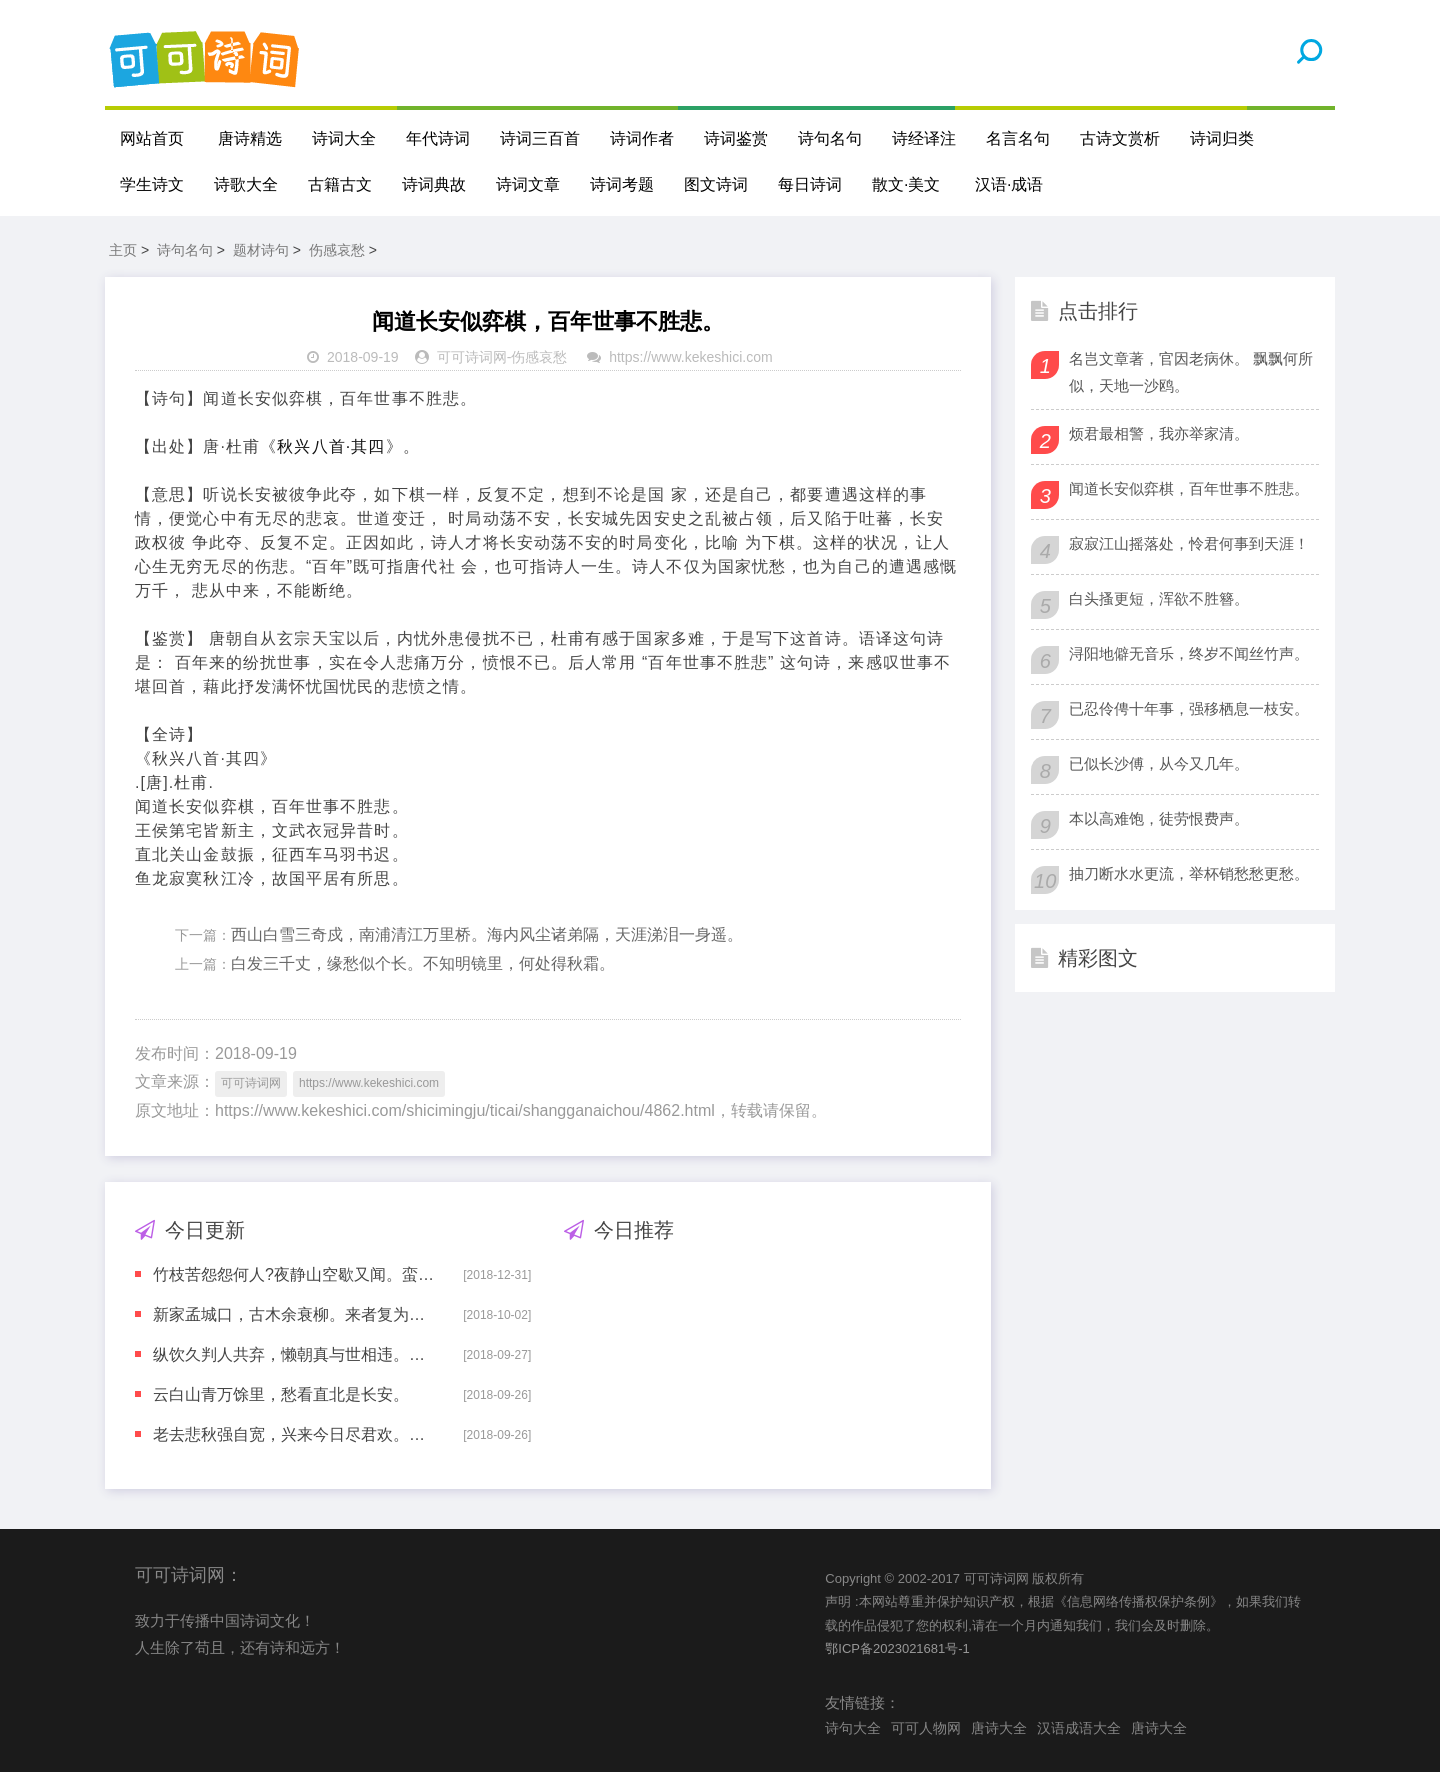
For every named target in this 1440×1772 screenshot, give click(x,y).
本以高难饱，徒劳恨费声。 (1159, 818)
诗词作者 (642, 138)
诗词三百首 (540, 138)
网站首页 (152, 138)
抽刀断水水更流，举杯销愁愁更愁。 (1189, 873)
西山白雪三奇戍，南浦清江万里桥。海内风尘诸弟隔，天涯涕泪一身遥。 (487, 934)
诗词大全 (344, 138)
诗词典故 (434, 184)
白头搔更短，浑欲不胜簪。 (1159, 598)
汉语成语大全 (1079, 1728)
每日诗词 (810, 184)
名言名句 (1018, 138)
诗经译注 (924, 138)
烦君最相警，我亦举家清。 (1159, 433)
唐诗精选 (250, 138)
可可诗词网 (472, 357)
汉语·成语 (1009, 184)
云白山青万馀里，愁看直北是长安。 (281, 1394)
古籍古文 (340, 184)
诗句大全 (853, 1728)
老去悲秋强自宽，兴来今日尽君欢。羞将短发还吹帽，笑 (294, 1434)
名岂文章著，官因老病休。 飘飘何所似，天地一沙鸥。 (1191, 372)
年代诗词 (438, 138)
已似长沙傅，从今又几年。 (1159, 763)
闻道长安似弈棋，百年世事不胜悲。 (1189, 488)
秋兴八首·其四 (331, 446)
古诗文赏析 (1120, 138)
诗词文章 (528, 184)
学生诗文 (152, 184)
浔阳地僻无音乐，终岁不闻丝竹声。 (1189, 653)
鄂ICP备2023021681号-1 (897, 1648)
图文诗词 (716, 184)
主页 (123, 250)
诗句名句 (830, 138)
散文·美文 (906, 184)
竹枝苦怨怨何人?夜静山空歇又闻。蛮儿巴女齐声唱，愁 (294, 1274)
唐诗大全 (999, 1728)
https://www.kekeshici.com (690, 357)
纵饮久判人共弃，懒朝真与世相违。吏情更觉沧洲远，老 (294, 1354)
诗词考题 (622, 184)
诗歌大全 (246, 184)
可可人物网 (926, 1728)
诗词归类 (1222, 138)
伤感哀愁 (337, 250)
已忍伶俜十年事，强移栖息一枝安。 (1189, 708)
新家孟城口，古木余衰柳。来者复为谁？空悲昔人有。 (294, 1314)
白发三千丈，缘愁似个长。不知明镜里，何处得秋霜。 (423, 963)
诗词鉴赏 (736, 138)
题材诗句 (261, 250)
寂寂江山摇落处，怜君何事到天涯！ (1189, 543)
